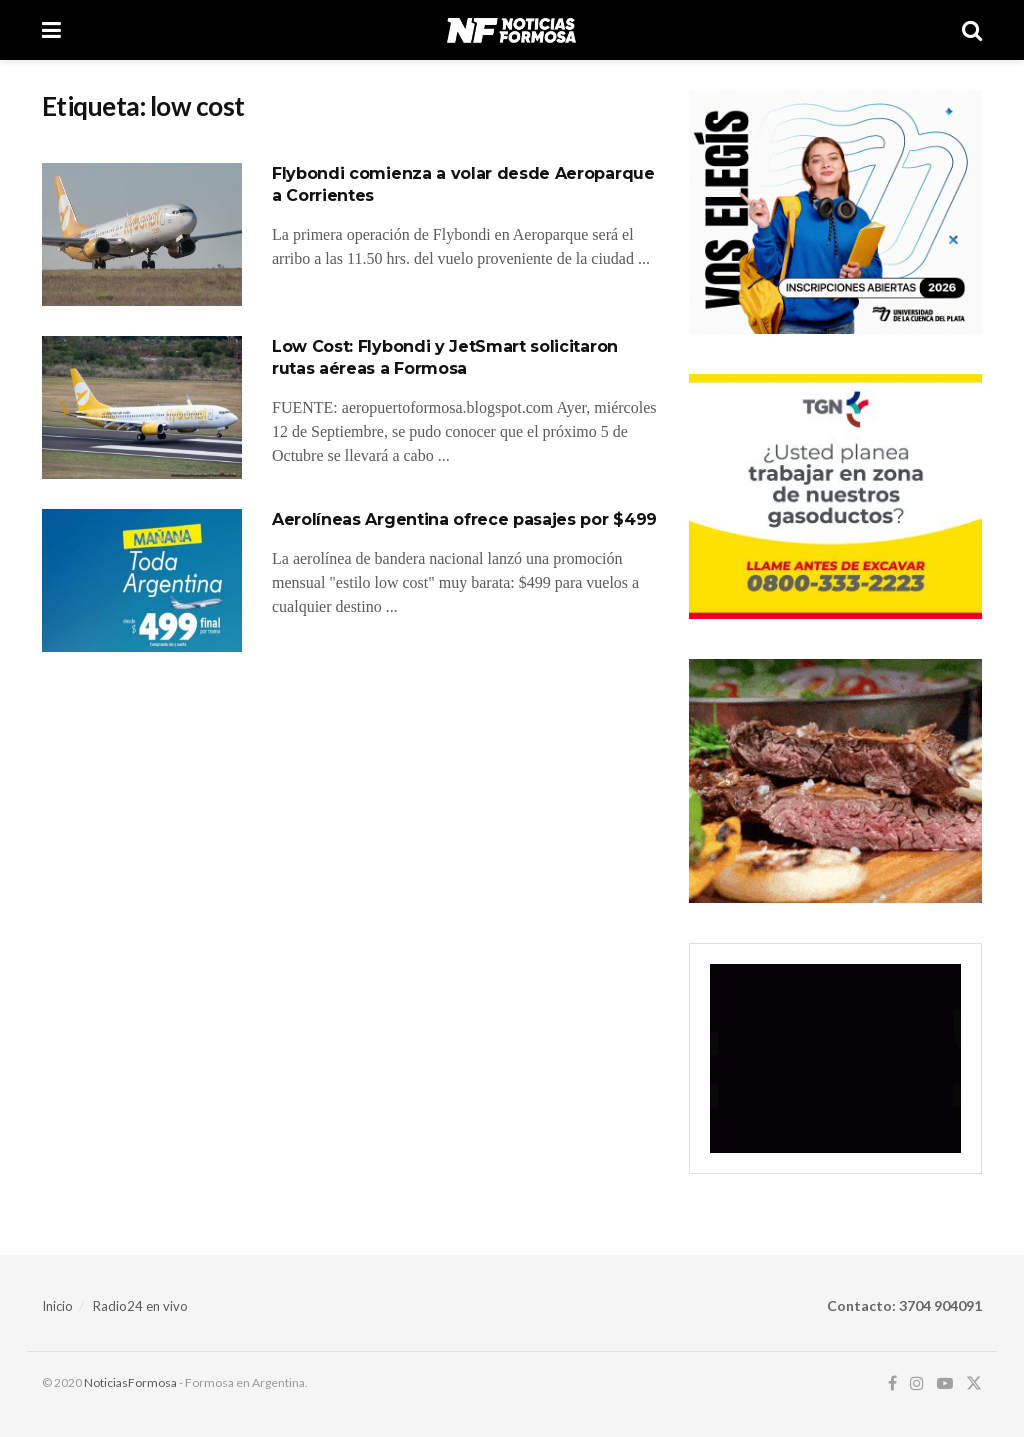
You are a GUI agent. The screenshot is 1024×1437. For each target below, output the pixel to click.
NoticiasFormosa (130, 1382)
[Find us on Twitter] (974, 1383)
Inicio (57, 1306)
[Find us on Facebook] (892, 1383)
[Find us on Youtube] (945, 1383)
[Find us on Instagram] (917, 1383)
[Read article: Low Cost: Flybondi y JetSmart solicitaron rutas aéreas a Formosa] (142, 407)
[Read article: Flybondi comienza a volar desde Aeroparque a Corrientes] (142, 234)
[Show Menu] (51, 30)
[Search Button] (972, 30)
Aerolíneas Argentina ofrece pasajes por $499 (464, 519)
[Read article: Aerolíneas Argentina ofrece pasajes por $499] (142, 580)
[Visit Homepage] (511, 30)
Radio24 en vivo (140, 1306)
